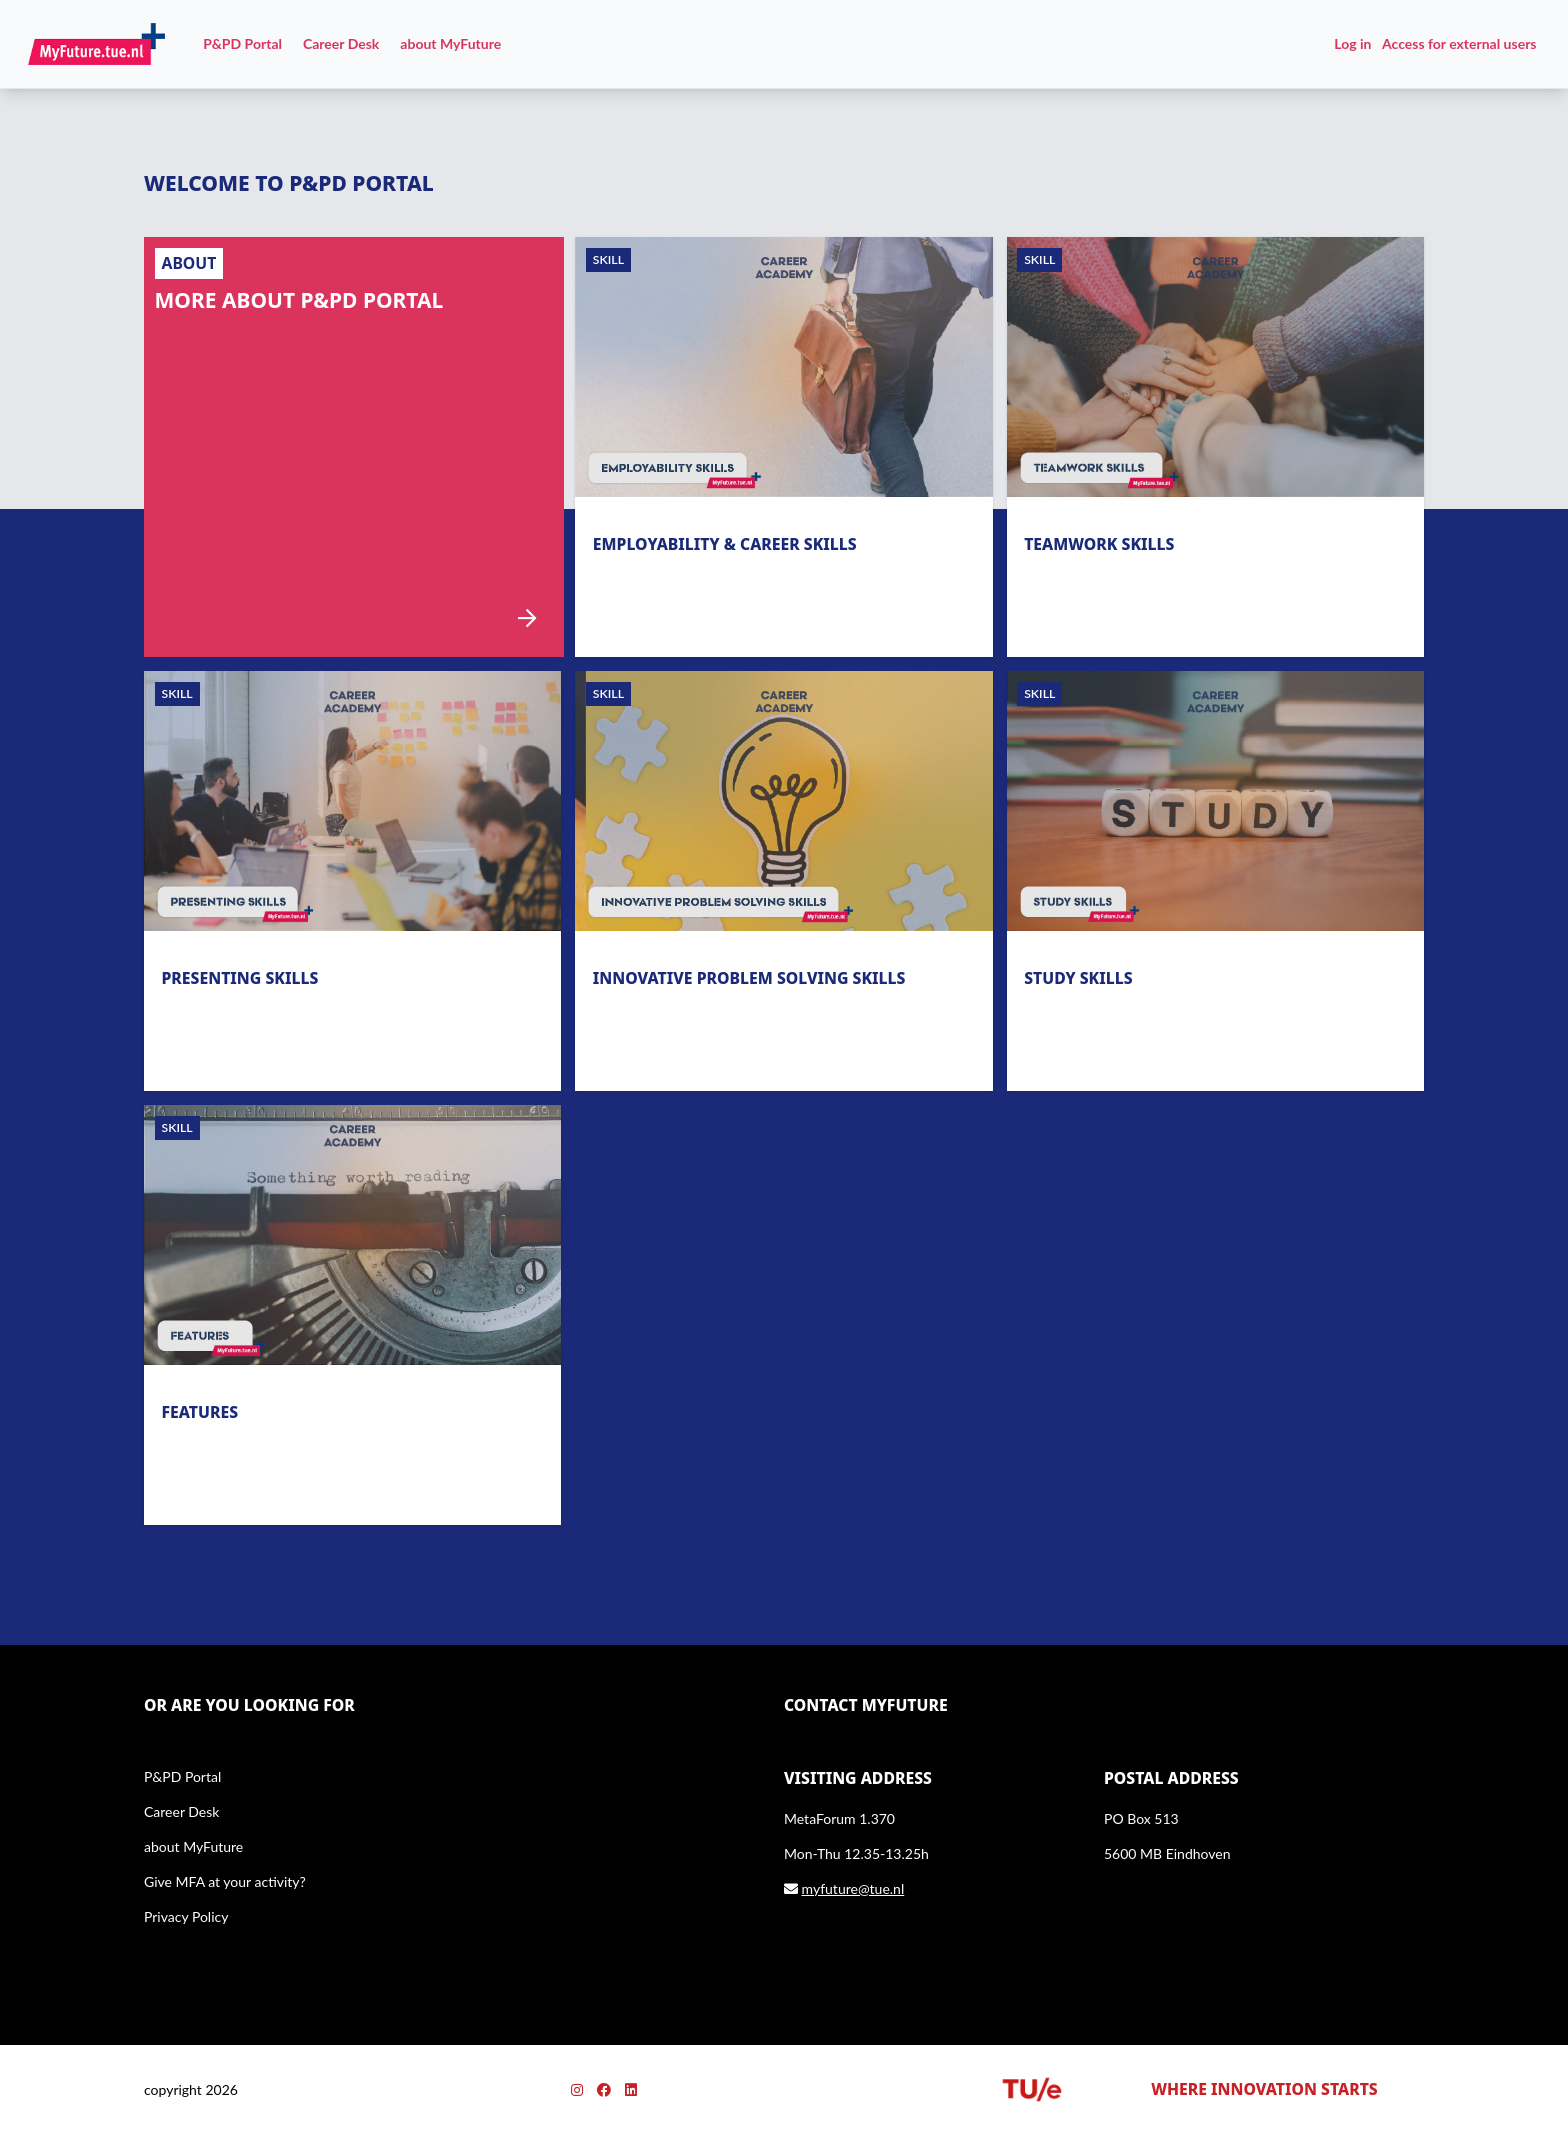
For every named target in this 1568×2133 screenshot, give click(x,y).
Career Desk (341, 43)
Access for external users (1459, 43)
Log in (1352, 43)
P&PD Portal (242, 43)
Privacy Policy (186, 1916)
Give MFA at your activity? (225, 1881)
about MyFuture (450, 43)
